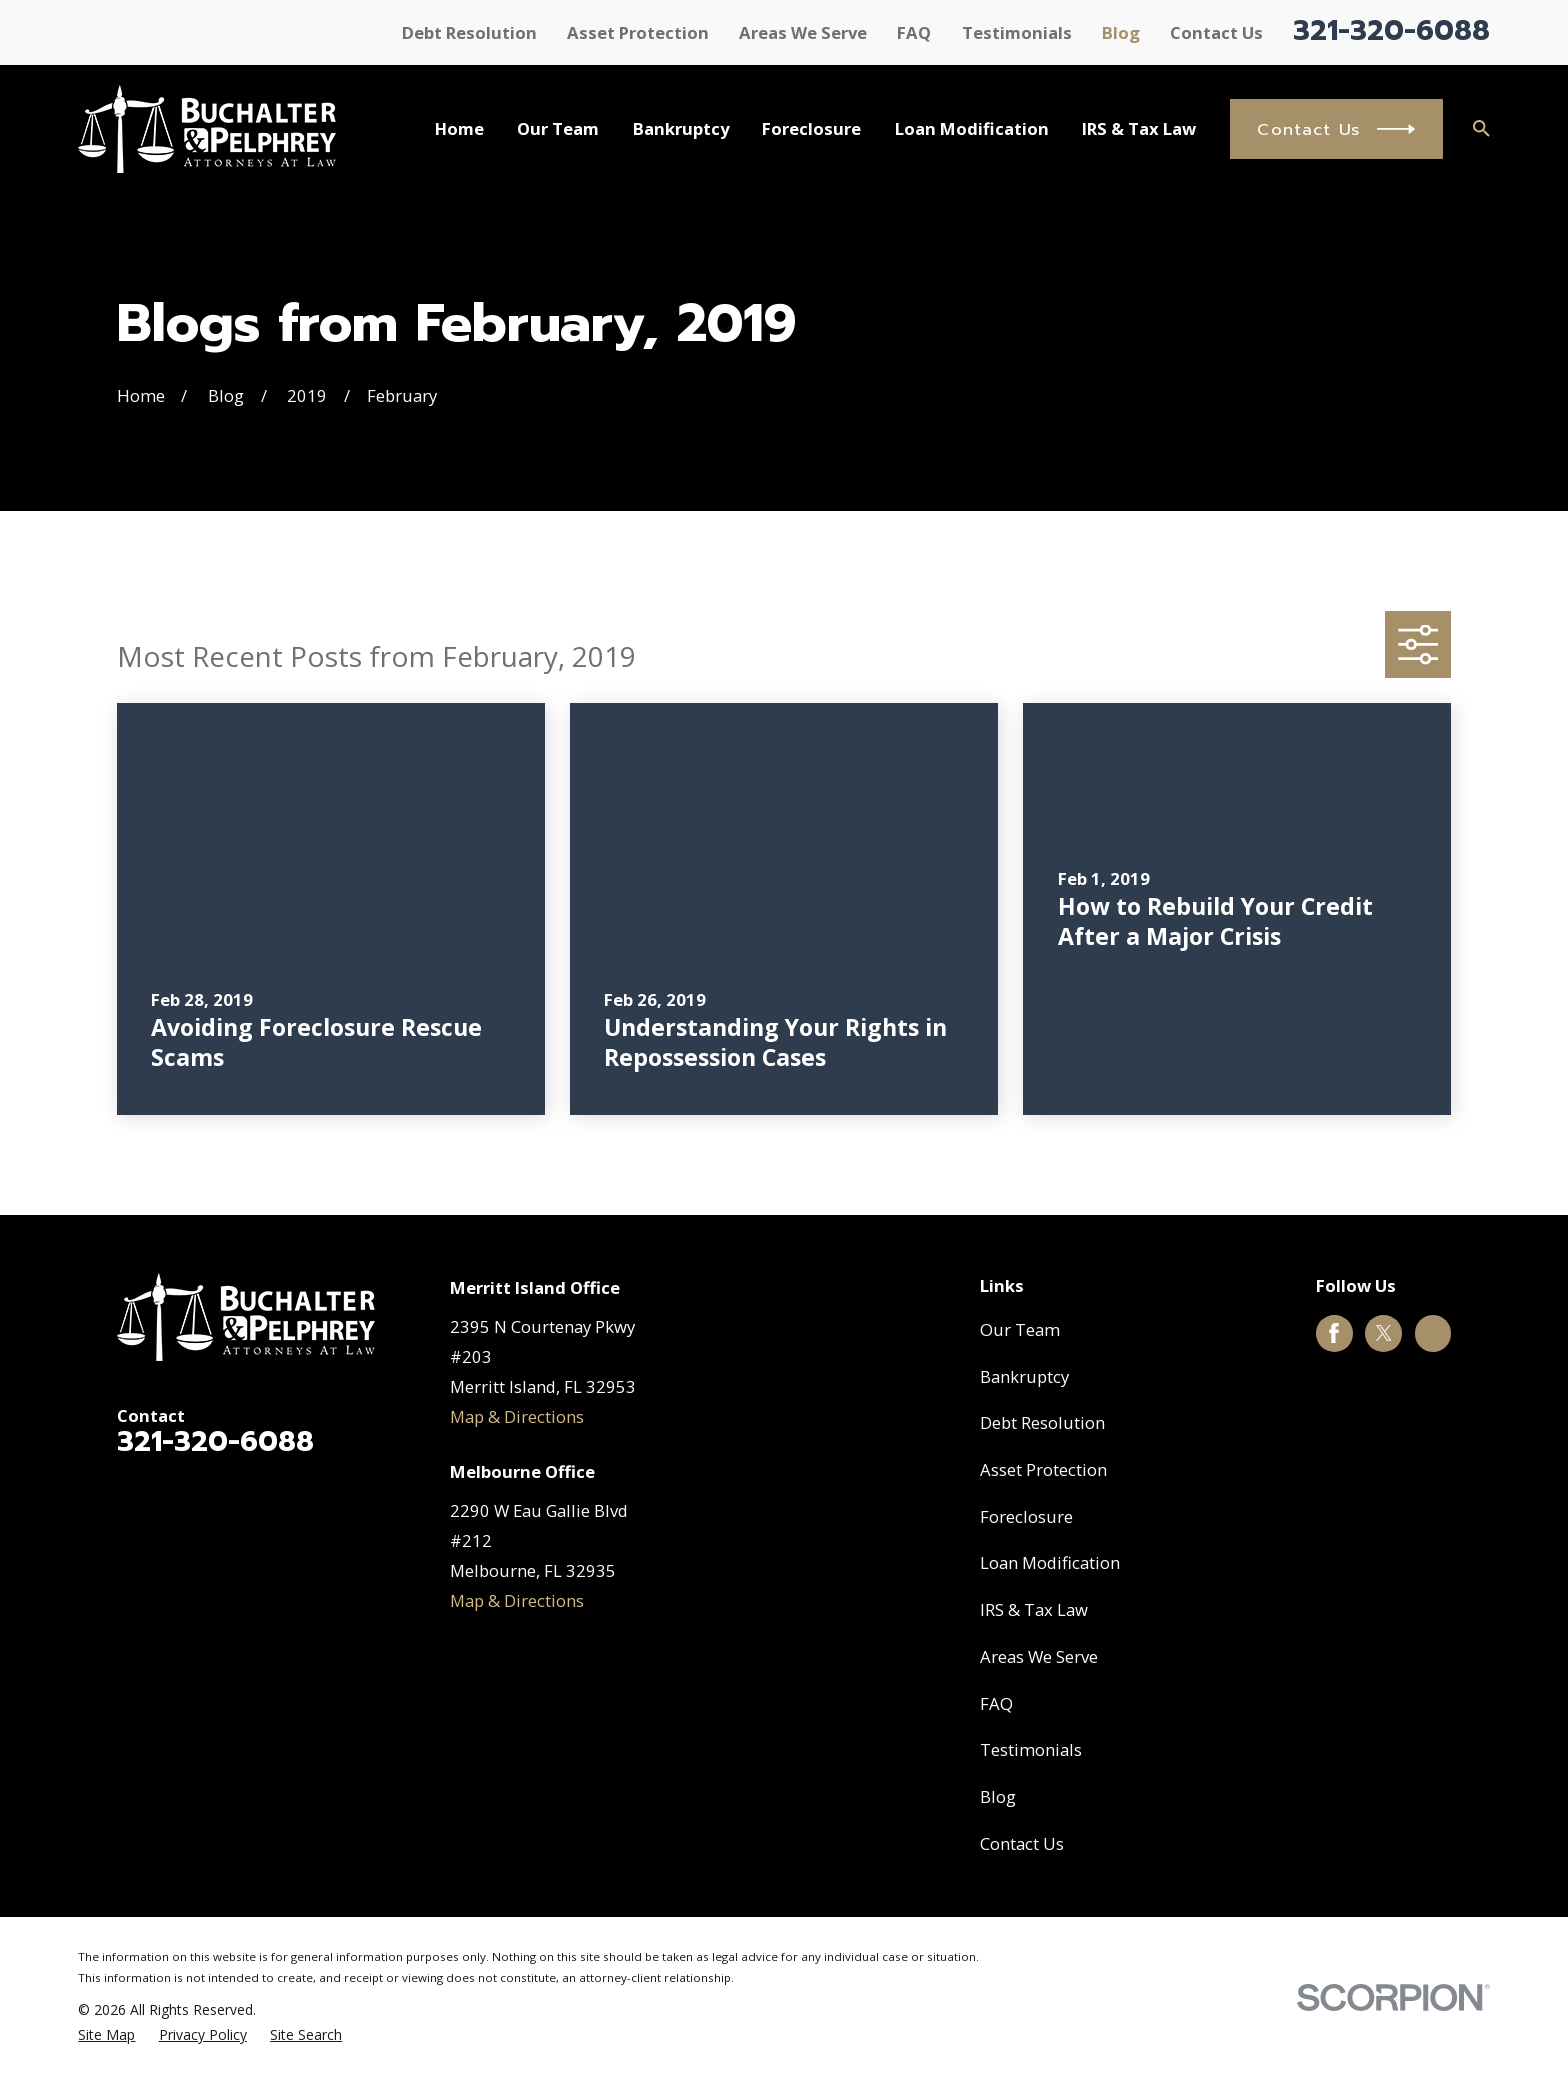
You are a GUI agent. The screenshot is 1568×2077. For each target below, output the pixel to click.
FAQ (914, 32)
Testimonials (1017, 32)
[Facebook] (1334, 1333)
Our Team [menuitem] (558, 128)
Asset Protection (638, 32)
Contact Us (1216, 32)
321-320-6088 (1391, 30)
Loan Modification (1050, 1562)
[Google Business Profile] (1433, 1333)
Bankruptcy (1024, 1376)
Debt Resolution (469, 32)
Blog (1121, 32)
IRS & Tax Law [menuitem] (1139, 128)
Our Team (1020, 1329)
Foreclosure (1026, 1516)
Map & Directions (517, 1416)
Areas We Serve (803, 32)
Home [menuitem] (459, 128)
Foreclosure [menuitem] (811, 128)
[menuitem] (106, 2034)
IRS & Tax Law (1034, 1609)
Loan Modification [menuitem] (972, 128)
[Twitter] (1384, 1333)
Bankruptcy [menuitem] (681, 128)
